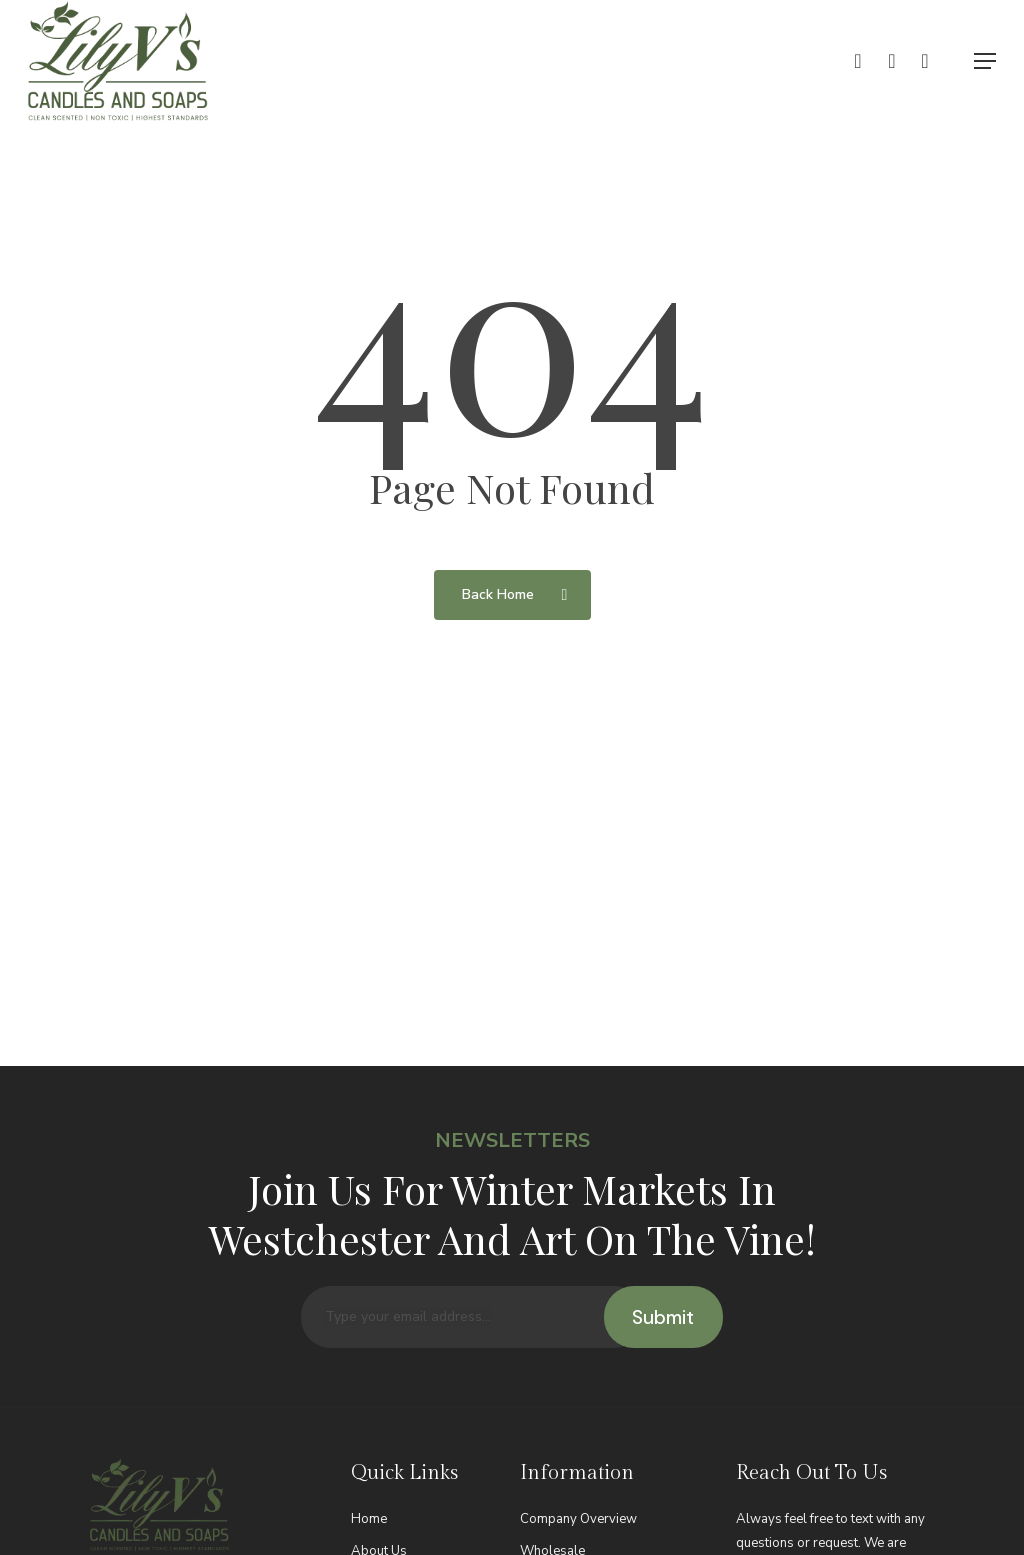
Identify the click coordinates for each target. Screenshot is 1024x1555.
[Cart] (935, 61)
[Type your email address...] (473, 1349)
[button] (985, 61)
